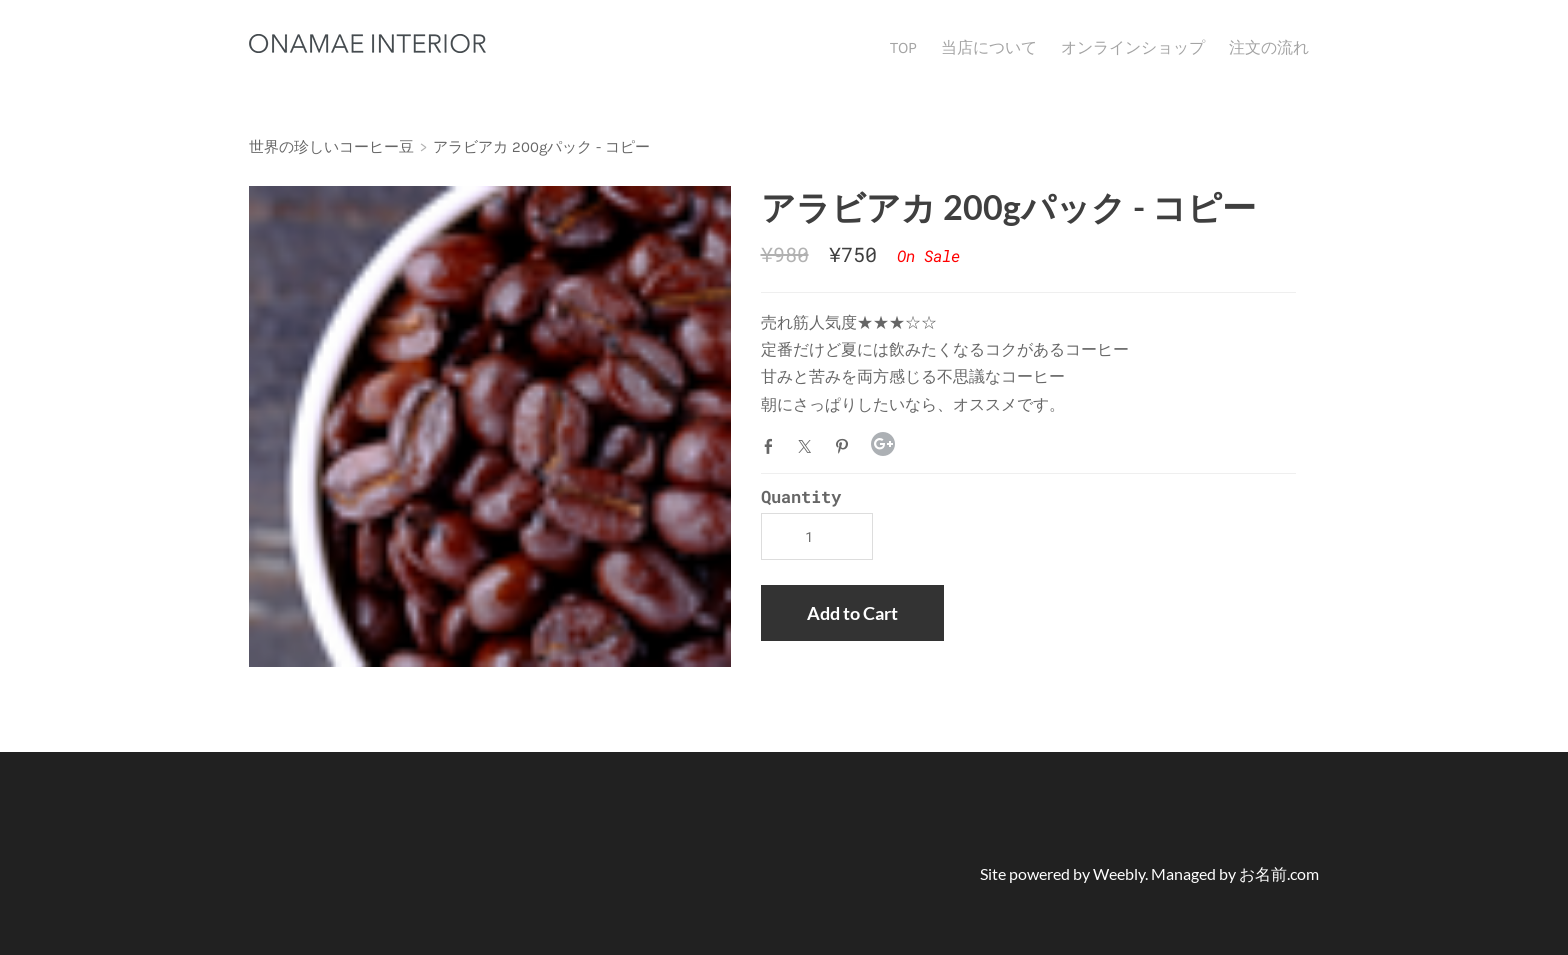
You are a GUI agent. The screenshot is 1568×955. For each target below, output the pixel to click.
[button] (852, 613)
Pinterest (846, 446)
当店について (989, 47)
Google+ (883, 444)
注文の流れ (1269, 47)
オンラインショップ (1133, 47)
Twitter (809, 446)
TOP (903, 47)
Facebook (773, 446)
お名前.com (1279, 873)
